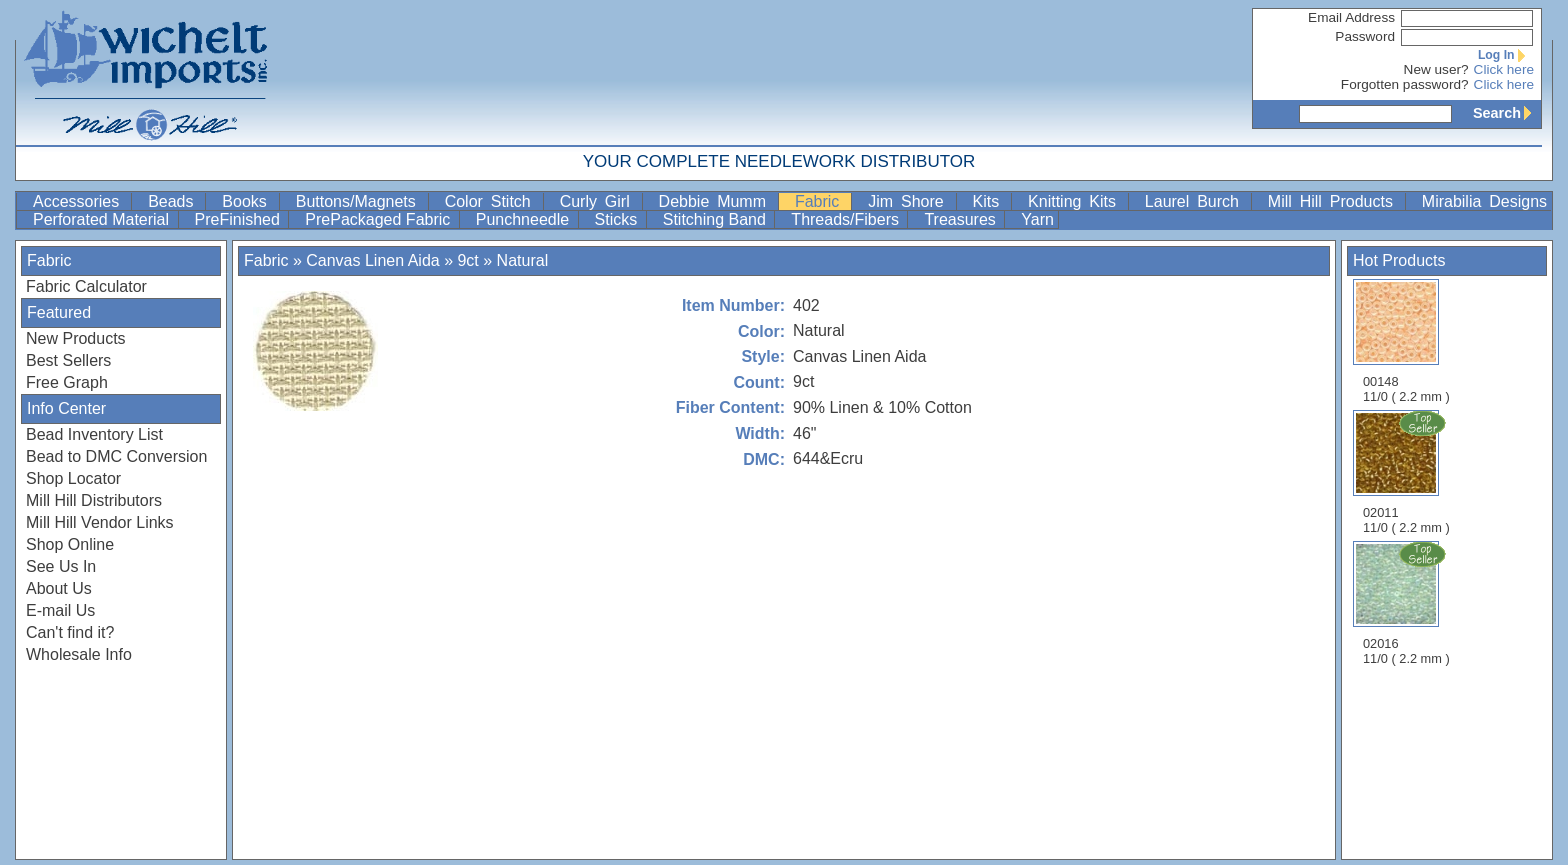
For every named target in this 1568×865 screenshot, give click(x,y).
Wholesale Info (79, 654)
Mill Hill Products (1334, 201)
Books (248, 201)
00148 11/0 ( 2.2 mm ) (1406, 341)
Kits (990, 201)
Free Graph (67, 382)
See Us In (61, 566)
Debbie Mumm (716, 201)
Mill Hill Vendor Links (100, 522)
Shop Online (70, 544)
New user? (1436, 69)
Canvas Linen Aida (375, 260)
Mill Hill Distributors (94, 500)
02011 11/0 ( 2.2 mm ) (1408, 472)
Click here (1504, 69)
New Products (76, 338)
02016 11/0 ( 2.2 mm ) (1408, 603)
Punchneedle (525, 219)
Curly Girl (599, 201)
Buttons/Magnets (360, 201)
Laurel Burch (1196, 201)
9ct (467, 260)
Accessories (80, 201)
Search (1507, 113)
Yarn (1037, 219)
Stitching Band (717, 219)
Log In (1506, 55)
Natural (523, 260)
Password (1365, 36)
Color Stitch (492, 201)
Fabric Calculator (86, 286)
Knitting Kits (1076, 201)
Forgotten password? (1405, 84)
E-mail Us (60, 610)
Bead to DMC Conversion (116, 456)
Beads (174, 201)
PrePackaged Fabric (379, 219)
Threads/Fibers (847, 219)
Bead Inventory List (94, 434)
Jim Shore (909, 201)
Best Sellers (68, 360)
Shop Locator (73, 478)
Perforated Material (103, 219)
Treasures (962, 219)
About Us (59, 588)
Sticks (618, 219)
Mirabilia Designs (1484, 201)
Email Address (1351, 17)
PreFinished (240, 219)
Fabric (821, 201)
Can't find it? (70, 632)
